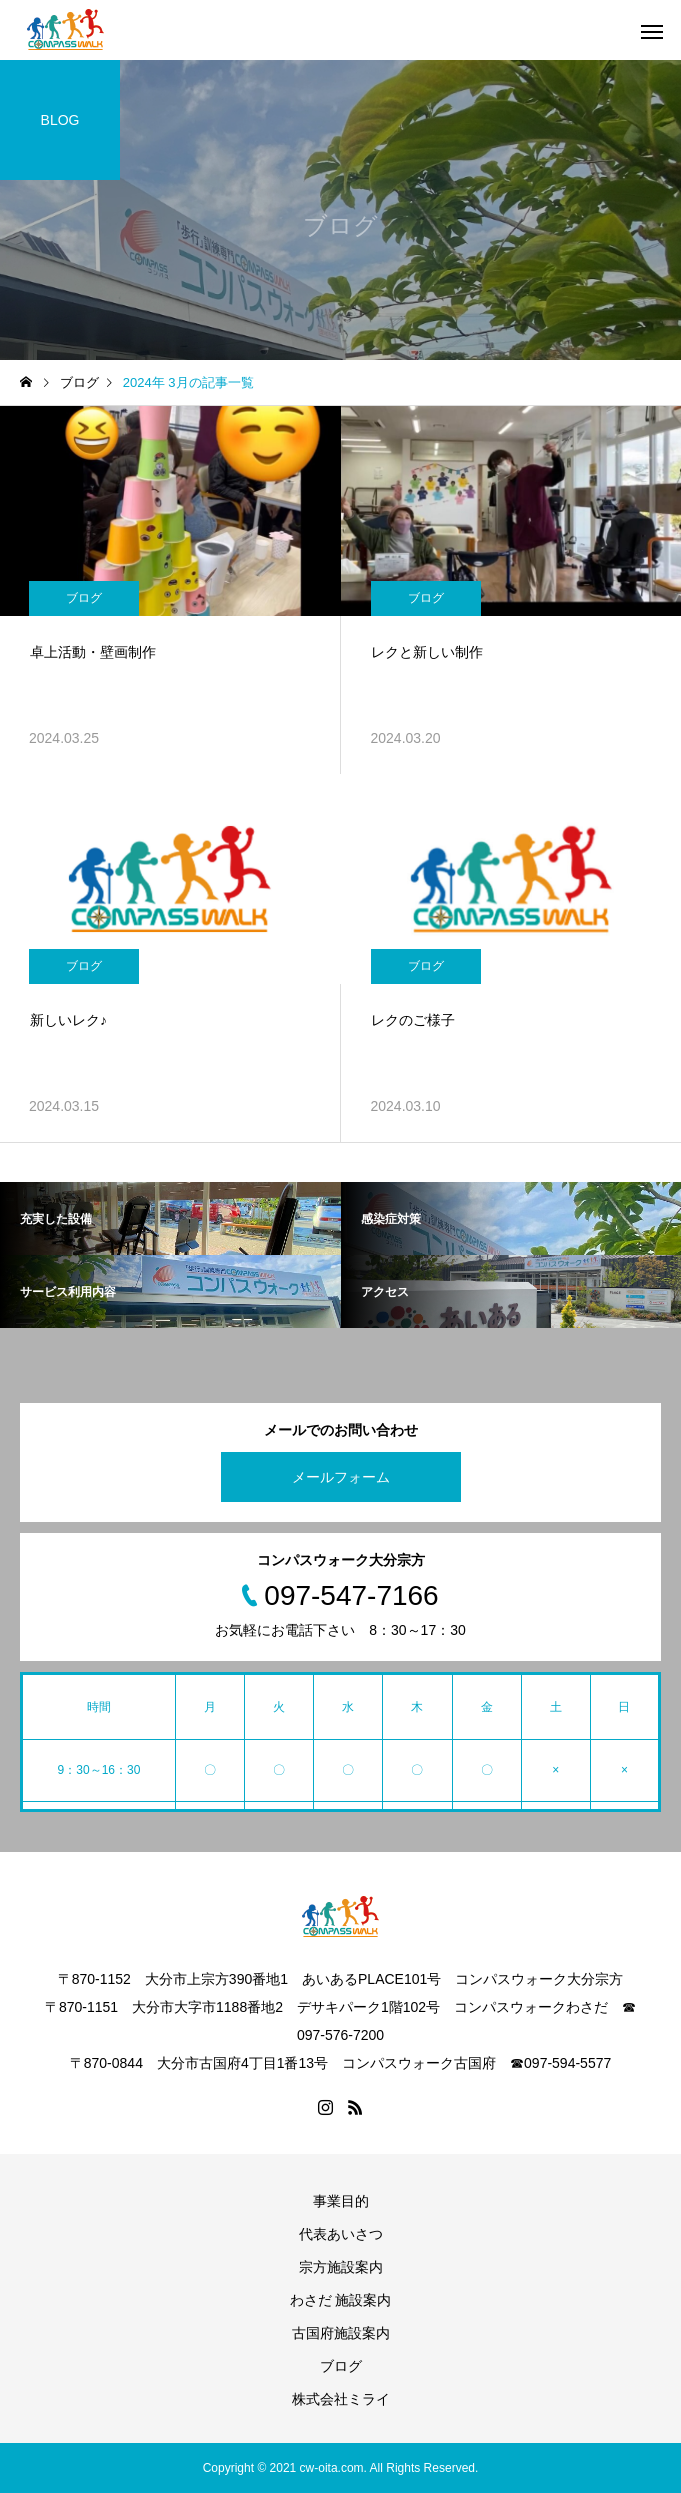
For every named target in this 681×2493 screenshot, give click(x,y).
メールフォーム (341, 1477)
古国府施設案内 (341, 2333)
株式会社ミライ (341, 2399)
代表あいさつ (341, 2234)
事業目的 (341, 2201)
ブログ (84, 598)
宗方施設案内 (341, 2267)
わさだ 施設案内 (341, 2300)
